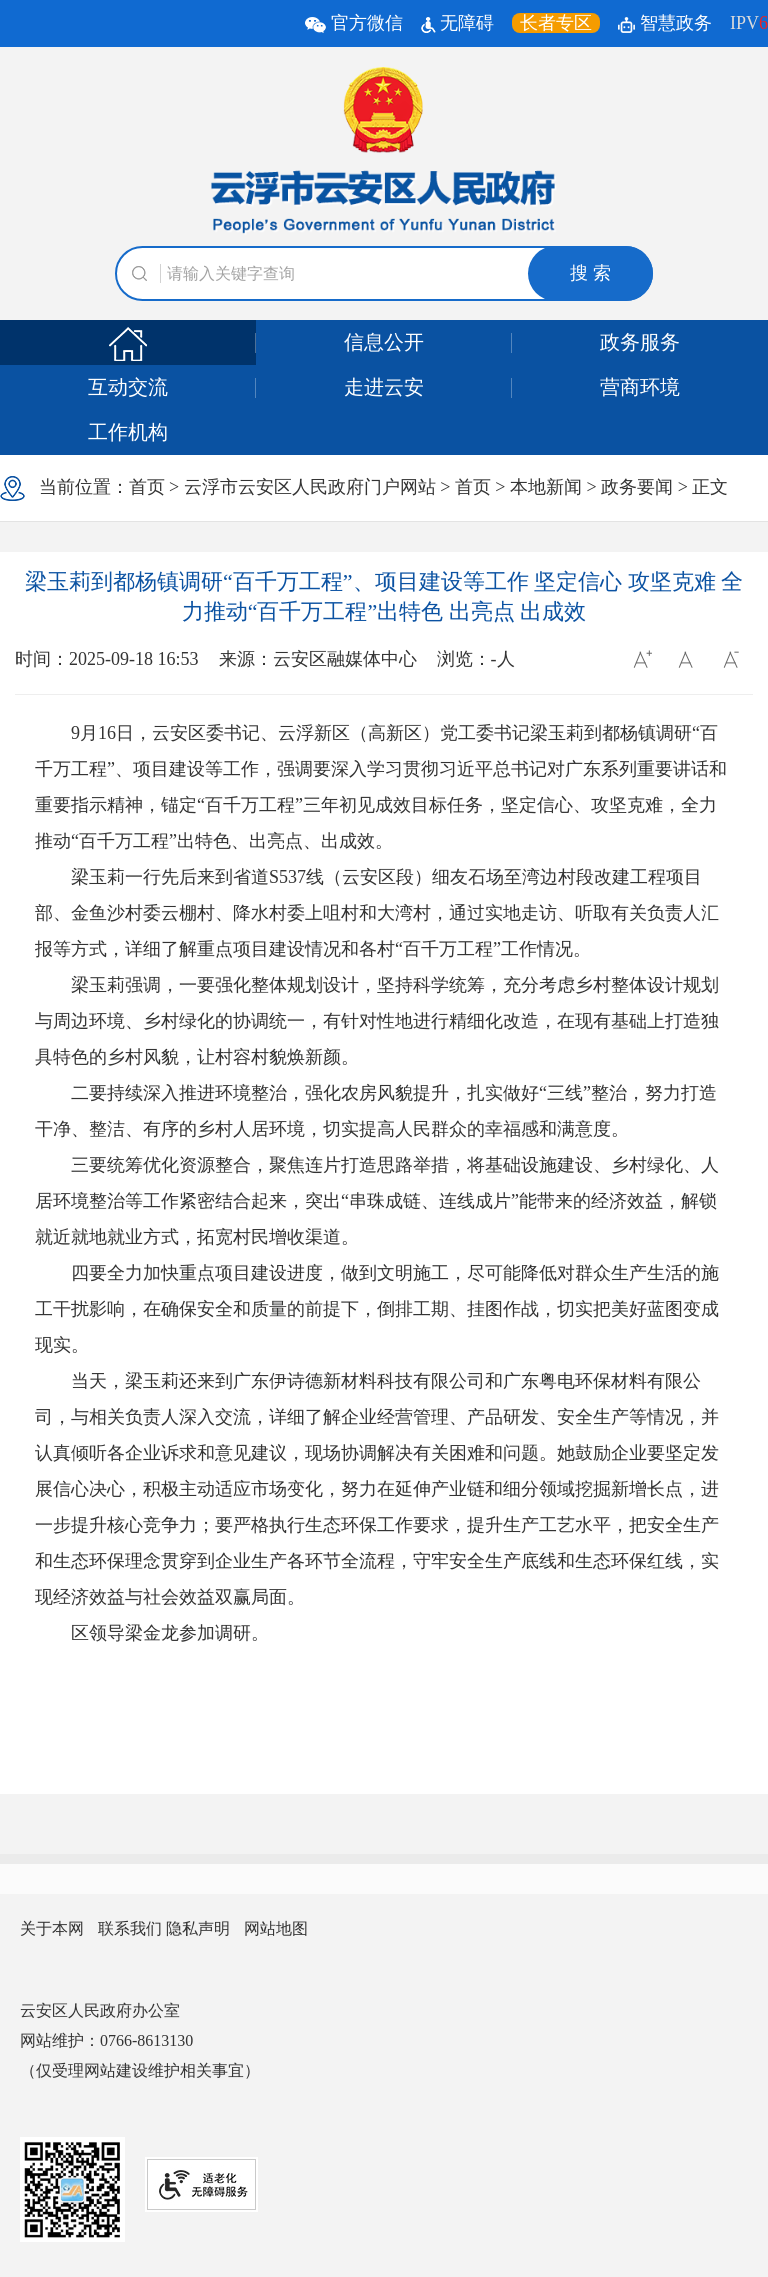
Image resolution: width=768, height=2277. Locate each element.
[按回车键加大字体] (640, 659)
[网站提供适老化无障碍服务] (201, 2184)
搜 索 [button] (590, 273)
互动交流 (128, 387)
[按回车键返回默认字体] (685, 659)
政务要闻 (637, 487)
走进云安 (384, 387)
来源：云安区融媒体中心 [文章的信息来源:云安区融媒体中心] (318, 659)
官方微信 (356, 23)
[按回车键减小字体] (730, 659)
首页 (147, 487)
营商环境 (640, 387)
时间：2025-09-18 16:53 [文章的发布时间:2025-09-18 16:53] (107, 659)
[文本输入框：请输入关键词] (384, 273)
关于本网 (52, 1928)
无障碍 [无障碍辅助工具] (458, 23)
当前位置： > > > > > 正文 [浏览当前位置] (364, 488)
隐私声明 (198, 1928)
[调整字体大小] (640, 659)
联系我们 (130, 1928)
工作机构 (128, 432)
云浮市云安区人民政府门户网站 (310, 487)
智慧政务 (665, 23)
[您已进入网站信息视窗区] (384, 1929)
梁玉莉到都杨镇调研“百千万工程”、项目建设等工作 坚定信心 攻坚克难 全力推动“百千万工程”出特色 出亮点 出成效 (384, 596)
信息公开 (384, 342)
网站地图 (276, 1928)
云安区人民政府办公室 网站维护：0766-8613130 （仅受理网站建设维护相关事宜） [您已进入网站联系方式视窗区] (140, 2040)
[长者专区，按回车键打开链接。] (556, 23)
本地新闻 (546, 487)
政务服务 (640, 342)
